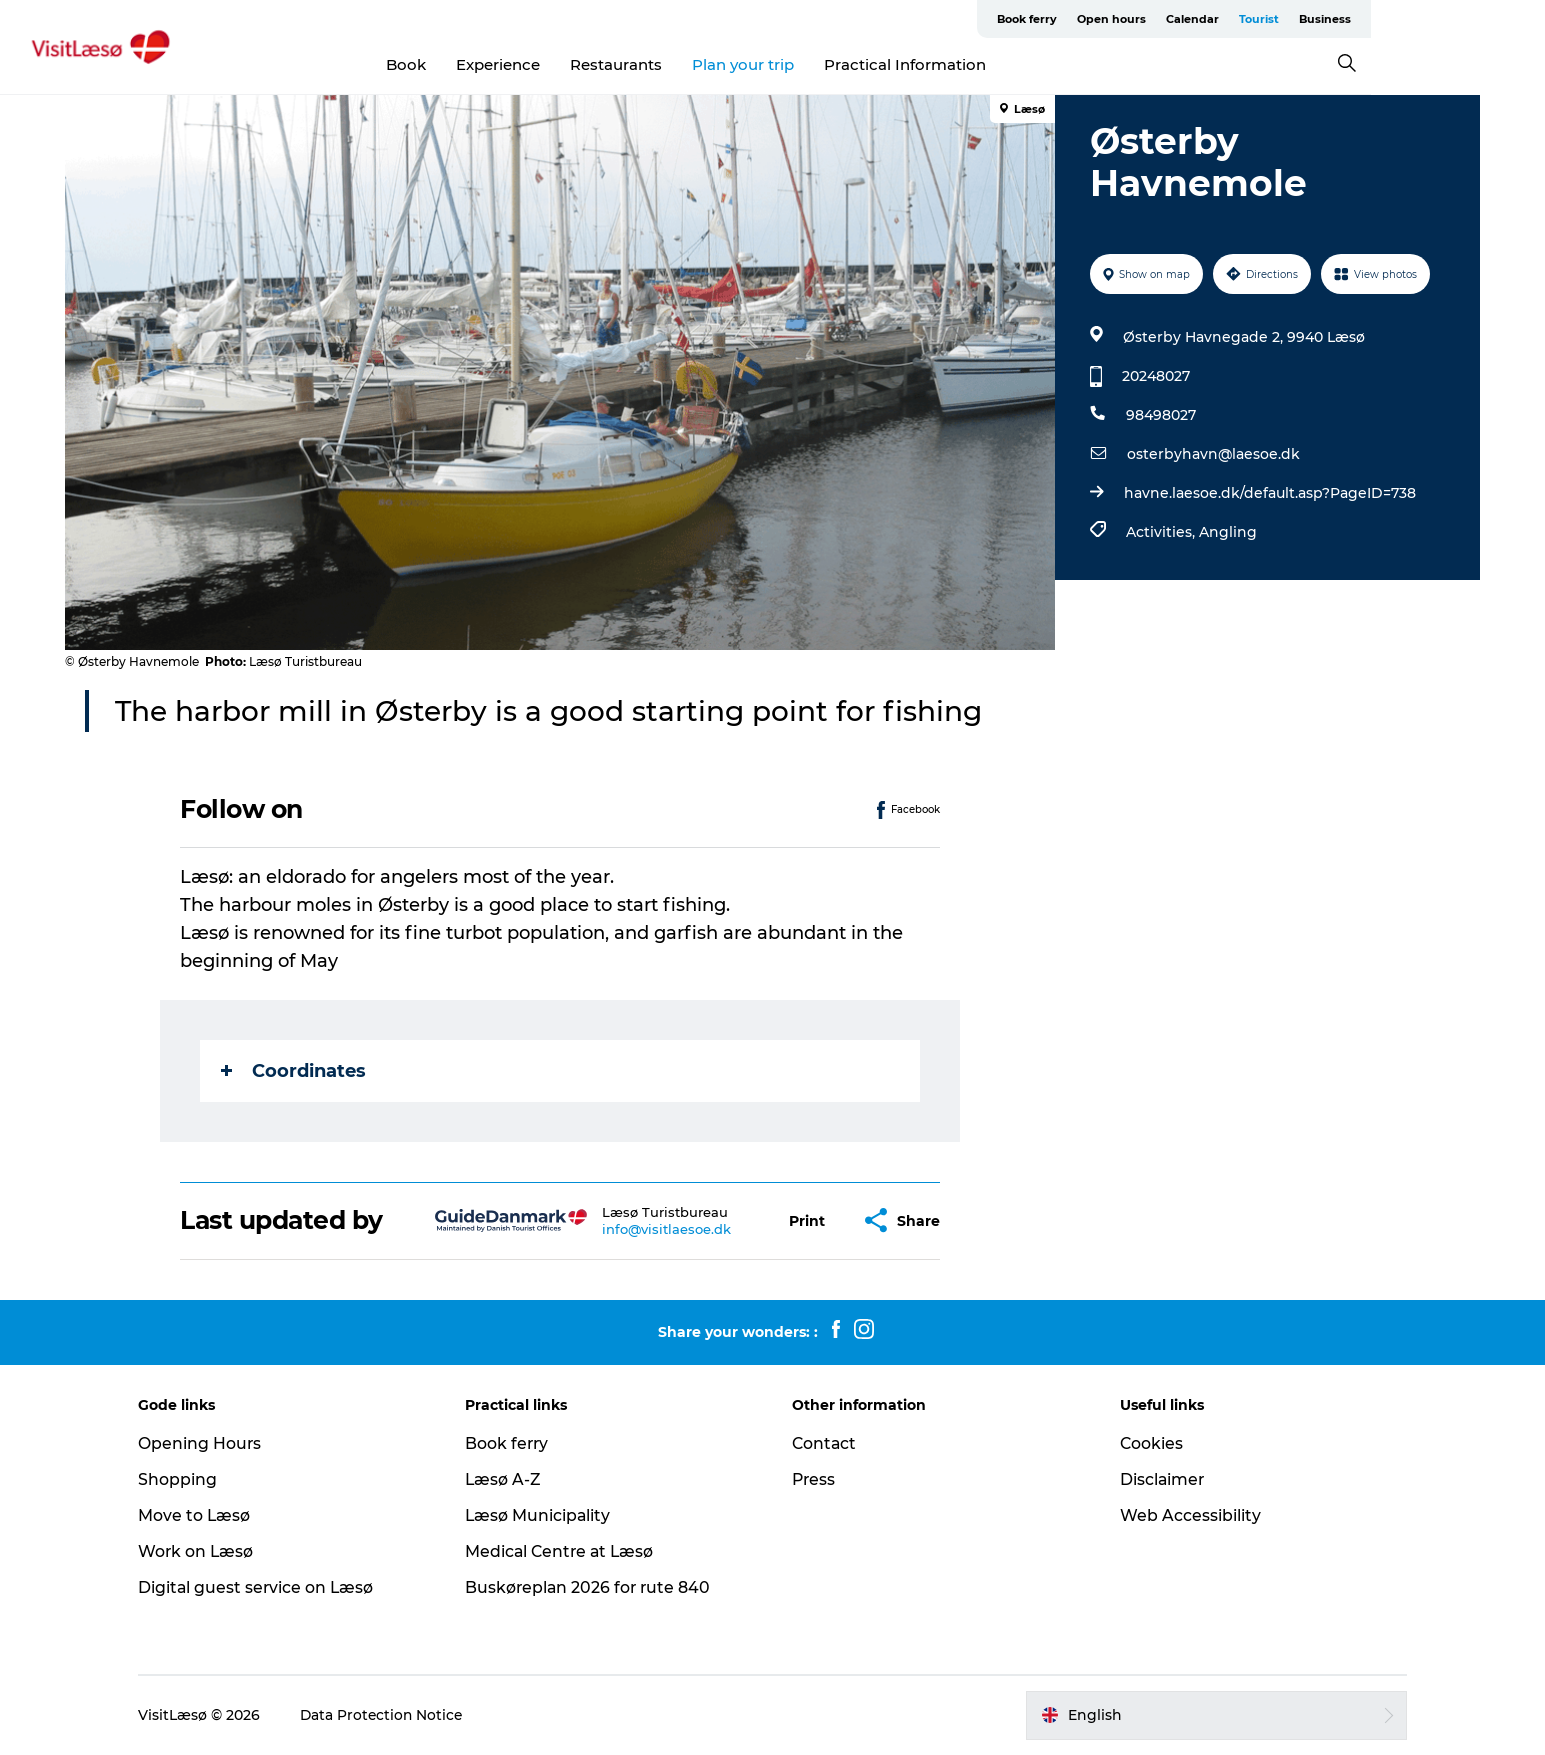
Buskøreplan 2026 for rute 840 (597, 1587)
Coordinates (294, 1071)
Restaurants (703, 64)
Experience (585, 64)
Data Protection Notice (398, 1715)
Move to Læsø (209, 1515)
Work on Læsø (211, 1551)
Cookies (1145, 1443)
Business (1452, 19)
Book (493, 64)
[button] (808, 1220)
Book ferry (1154, 19)
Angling (1228, 532)
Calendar (1319, 19)
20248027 (1156, 376)
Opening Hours (215, 1443)
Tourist (1386, 19)
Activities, (1162, 532)
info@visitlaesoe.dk (667, 1229)
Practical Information (992, 64)
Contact (826, 1443)
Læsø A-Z (511, 1479)
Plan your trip (830, 64)
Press (815, 1479)
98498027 (1161, 415)
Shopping (192, 1479)
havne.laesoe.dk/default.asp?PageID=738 (1270, 493)
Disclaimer (1156, 1479)
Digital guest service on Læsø (272, 1587)
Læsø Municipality (546, 1515)
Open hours (1238, 19)
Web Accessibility (1183, 1515)
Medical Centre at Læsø (569, 1551)
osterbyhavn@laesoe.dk (1213, 454)
